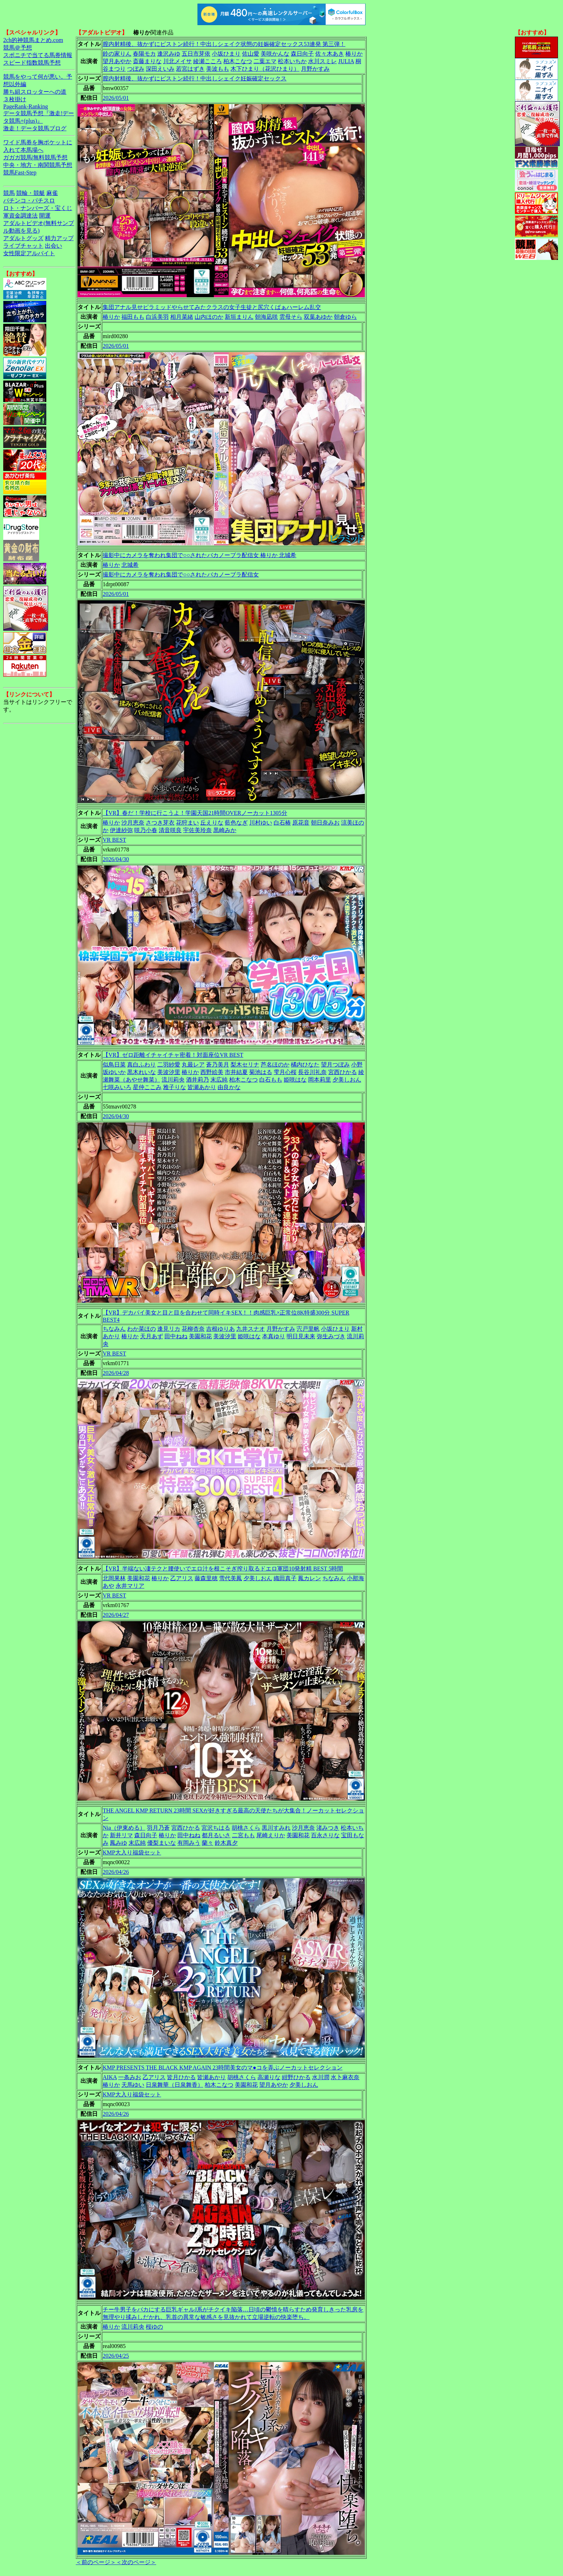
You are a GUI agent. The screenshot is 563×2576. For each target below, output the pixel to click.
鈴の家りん (117, 54)
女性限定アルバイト (29, 253)
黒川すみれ (276, 1828)
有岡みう (188, 1843)
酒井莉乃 (197, 1080)
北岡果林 (114, 1578)
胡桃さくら (246, 1828)
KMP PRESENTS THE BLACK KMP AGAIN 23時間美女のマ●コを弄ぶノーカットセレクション (223, 2067)
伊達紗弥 (121, 830)
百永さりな (325, 1835)
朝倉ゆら (345, 317)
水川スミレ (322, 61)
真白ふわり (141, 1064)
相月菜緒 (181, 317)
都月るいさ (216, 1835)
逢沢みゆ (168, 54)
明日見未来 (301, 1336)
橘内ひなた (305, 1064)
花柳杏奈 (193, 1329)
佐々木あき (329, 54)
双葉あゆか (318, 317)
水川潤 (320, 2077)
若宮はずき (190, 69)
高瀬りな (268, 2077)
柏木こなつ (237, 61)
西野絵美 (211, 1072)
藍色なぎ (236, 823)
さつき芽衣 (160, 823)
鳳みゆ (118, 1843)
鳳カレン (309, 1578)
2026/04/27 (116, 1615)
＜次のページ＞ (136, 2562)
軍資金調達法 (20, 216)
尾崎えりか (270, 1835)
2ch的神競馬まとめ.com (33, 40)
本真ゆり (273, 1336)
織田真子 (285, 1578)
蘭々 (207, 1843)
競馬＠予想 (17, 48)
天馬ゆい (132, 2085)
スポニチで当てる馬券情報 (37, 55)
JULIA (346, 61)
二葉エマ (264, 61)
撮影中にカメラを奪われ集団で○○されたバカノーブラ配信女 (181, 574)
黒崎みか (224, 830)
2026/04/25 (116, 2356)
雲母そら (290, 317)
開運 (45, 216)
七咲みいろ (117, 1087)
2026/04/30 (116, 859)
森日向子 (302, 54)
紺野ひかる (296, 2077)
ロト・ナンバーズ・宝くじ (37, 208)
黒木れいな (141, 1072)
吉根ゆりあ (220, 1329)
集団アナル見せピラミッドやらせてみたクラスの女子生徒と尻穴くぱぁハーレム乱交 (212, 307)
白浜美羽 (157, 317)
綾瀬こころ (207, 61)
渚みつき (327, 1828)
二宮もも (243, 1835)
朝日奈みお (325, 823)
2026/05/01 (116, 98)
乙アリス (181, 1578)
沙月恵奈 (132, 823)
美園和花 (200, 1336)
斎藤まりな (147, 61)
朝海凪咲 (266, 317)
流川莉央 (173, 1080)
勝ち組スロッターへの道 (34, 92)
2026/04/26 (116, 1872)
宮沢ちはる (215, 1828)
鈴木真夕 (226, 1843)
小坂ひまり (226, 54)
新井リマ (121, 1835)
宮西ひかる (342, 1072)
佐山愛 (250, 54)
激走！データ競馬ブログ (34, 128)
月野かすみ (315, 69)
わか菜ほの (141, 1329)
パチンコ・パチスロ (29, 200)
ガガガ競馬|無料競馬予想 (35, 157)
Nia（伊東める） (124, 1828)
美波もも (217, 69)
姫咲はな (295, 1080)
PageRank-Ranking (25, 106)
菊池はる (260, 1072)
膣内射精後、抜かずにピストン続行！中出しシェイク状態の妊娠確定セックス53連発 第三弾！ (224, 44)
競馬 (9, 193)
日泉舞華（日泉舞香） (174, 2085)
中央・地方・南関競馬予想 (37, 165)
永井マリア (130, 1586)
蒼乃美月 (217, 1064)
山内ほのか (209, 317)
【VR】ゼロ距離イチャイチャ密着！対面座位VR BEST (173, 1055)
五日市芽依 (196, 54)
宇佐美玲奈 (197, 830)
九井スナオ (250, 1329)
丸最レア (193, 1064)
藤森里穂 (206, 1578)
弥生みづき (331, 1336)
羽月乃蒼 (158, 1828)
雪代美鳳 (230, 1578)
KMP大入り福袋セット (132, 1852)
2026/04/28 (116, 1373)
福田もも (132, 317)
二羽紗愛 (168, 1064)
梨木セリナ (245, 1064)
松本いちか (292, 61)
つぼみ (135, 69)
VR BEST (114, 840)
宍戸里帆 (308, 1329)
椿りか (354, 54)
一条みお (129, 2077)
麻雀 (52, 193)
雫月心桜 (285, 1072)
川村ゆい (260, 823)
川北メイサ (177, 61)
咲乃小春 (145, 830)
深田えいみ (160, 69)
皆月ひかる (181, 2077)
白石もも (270, 1080)
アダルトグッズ (23, 238)
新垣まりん (239, 317)
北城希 (130, 565)
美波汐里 (168, 1072)
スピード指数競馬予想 (32, 63)
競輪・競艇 (30, 193)
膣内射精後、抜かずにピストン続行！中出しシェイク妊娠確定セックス (195, 78)
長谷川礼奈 (312, 1072)
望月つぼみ (335, 1064)
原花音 (301, 823)
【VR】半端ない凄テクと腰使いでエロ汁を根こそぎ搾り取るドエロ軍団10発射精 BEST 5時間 (223, 1568)
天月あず (151, 1336)
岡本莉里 (319, 1080)
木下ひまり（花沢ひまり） (265, 69)
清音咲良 (170, 830)
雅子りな (174, 1087)
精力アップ (59, 238)
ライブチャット (23, 246)
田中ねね (175, 1336)
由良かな (229, 1087)
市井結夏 (236, 1072)
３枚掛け (14, 99)
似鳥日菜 (114, 1064)
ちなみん (114, 1329)
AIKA (110, 2077)
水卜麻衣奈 (345, 2077)
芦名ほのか (275, 1064)
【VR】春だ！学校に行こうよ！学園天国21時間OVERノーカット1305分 (195, 813)
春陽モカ (144, 54)
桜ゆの (154, 2327)
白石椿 (282, 823)
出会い (53, 246)
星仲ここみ (147, 1087)
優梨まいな (161, 1843)
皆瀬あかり (201, 1087)
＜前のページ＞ (96, 2562)
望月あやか (117, 61)
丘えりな (211, 823)
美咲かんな (275, 54)
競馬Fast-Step (19, 172)
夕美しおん (346, 1080)
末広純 (219, 1080)
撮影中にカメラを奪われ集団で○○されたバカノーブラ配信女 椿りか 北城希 (199, 555)
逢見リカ (168, 1329)
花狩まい (187, 823)
